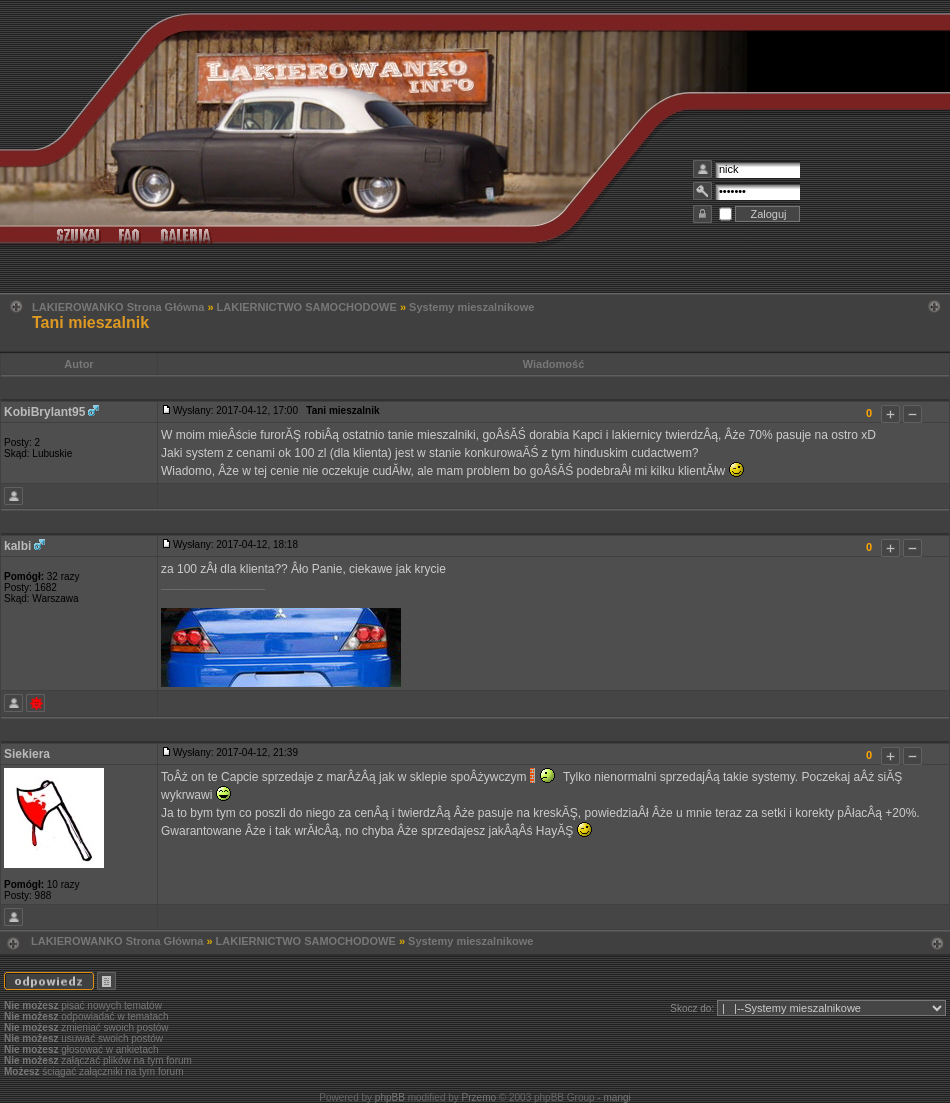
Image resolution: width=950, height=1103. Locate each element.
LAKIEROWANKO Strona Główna (118, 307)
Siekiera (27, 754)
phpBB (390, 1097)
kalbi (17, 546)
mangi (616, 1097)
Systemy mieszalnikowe (471, 307)
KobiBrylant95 (44, 412)
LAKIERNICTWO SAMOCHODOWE (307, 307)
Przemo (479, 1097)
